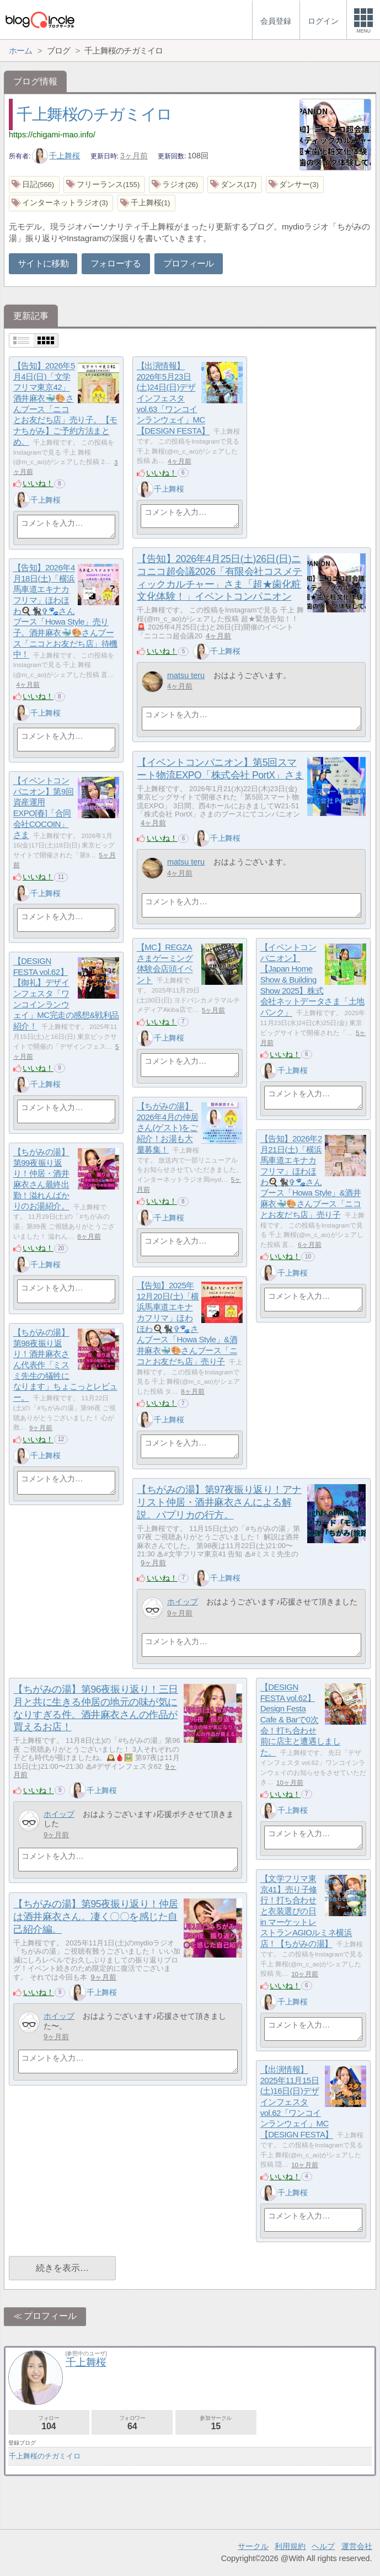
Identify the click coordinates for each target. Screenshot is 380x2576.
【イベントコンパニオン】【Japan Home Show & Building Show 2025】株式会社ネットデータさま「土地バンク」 (312, 980)
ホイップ (182, 1601)
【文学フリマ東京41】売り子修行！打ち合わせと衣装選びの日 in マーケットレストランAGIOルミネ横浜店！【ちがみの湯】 (306, 1911)
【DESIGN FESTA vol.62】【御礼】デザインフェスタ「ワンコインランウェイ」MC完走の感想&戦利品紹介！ (66, 994)
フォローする (115, 263)
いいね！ (38, 483)
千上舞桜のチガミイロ (94, 114)
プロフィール (188, 263)
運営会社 (356, 2546)
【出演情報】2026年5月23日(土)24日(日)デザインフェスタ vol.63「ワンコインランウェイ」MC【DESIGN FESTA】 (173, 398)
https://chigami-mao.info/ (52, 134)
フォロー (48, 2423)
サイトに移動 (43, 263)
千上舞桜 (56, 155)
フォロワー (132, 2423)
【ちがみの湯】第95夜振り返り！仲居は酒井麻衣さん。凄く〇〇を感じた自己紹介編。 (95, 1916)
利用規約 (290, 2546)
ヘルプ (323, 2546)
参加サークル (215, 2423)
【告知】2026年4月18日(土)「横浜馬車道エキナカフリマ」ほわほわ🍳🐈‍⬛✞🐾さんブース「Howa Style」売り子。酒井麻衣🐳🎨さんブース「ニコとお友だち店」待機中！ (65, 611)
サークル (253, 2546)
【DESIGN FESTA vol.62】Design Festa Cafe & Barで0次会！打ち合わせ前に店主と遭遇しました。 (300, 1720)
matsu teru (186, 675)
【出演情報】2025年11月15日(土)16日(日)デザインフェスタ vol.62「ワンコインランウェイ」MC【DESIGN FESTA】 (296, 2102)
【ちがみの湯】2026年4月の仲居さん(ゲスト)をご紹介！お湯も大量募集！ (168, 1128)
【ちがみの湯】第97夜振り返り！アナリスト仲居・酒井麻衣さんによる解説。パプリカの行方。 (219, 1502)
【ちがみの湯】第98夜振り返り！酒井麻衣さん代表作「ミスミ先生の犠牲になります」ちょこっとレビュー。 (65, 1365)
